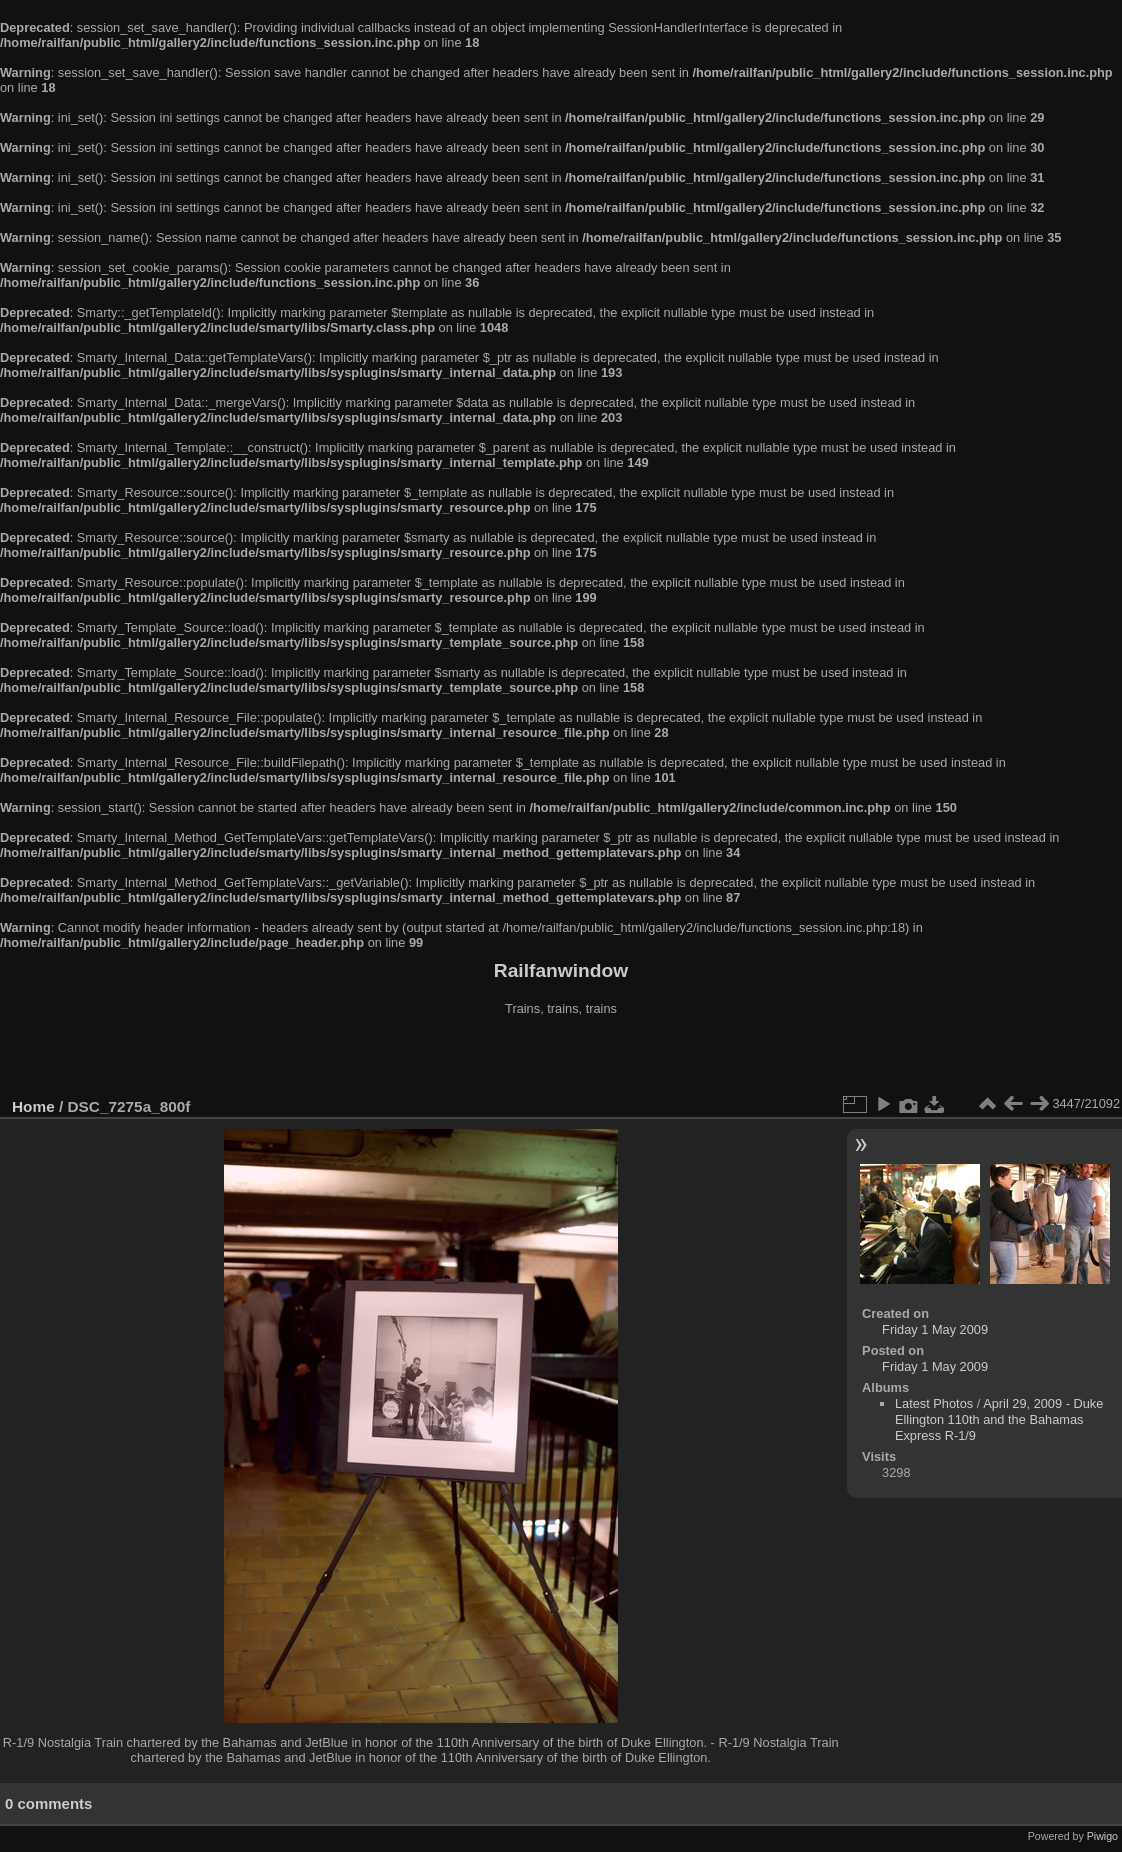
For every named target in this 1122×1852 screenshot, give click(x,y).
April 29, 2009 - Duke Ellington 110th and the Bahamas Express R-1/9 (999, 1419)
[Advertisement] (561, 1059)
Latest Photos (934, 1403)
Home (33, 1106)
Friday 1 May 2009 (935, 1329)
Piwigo (1102, 1836)
